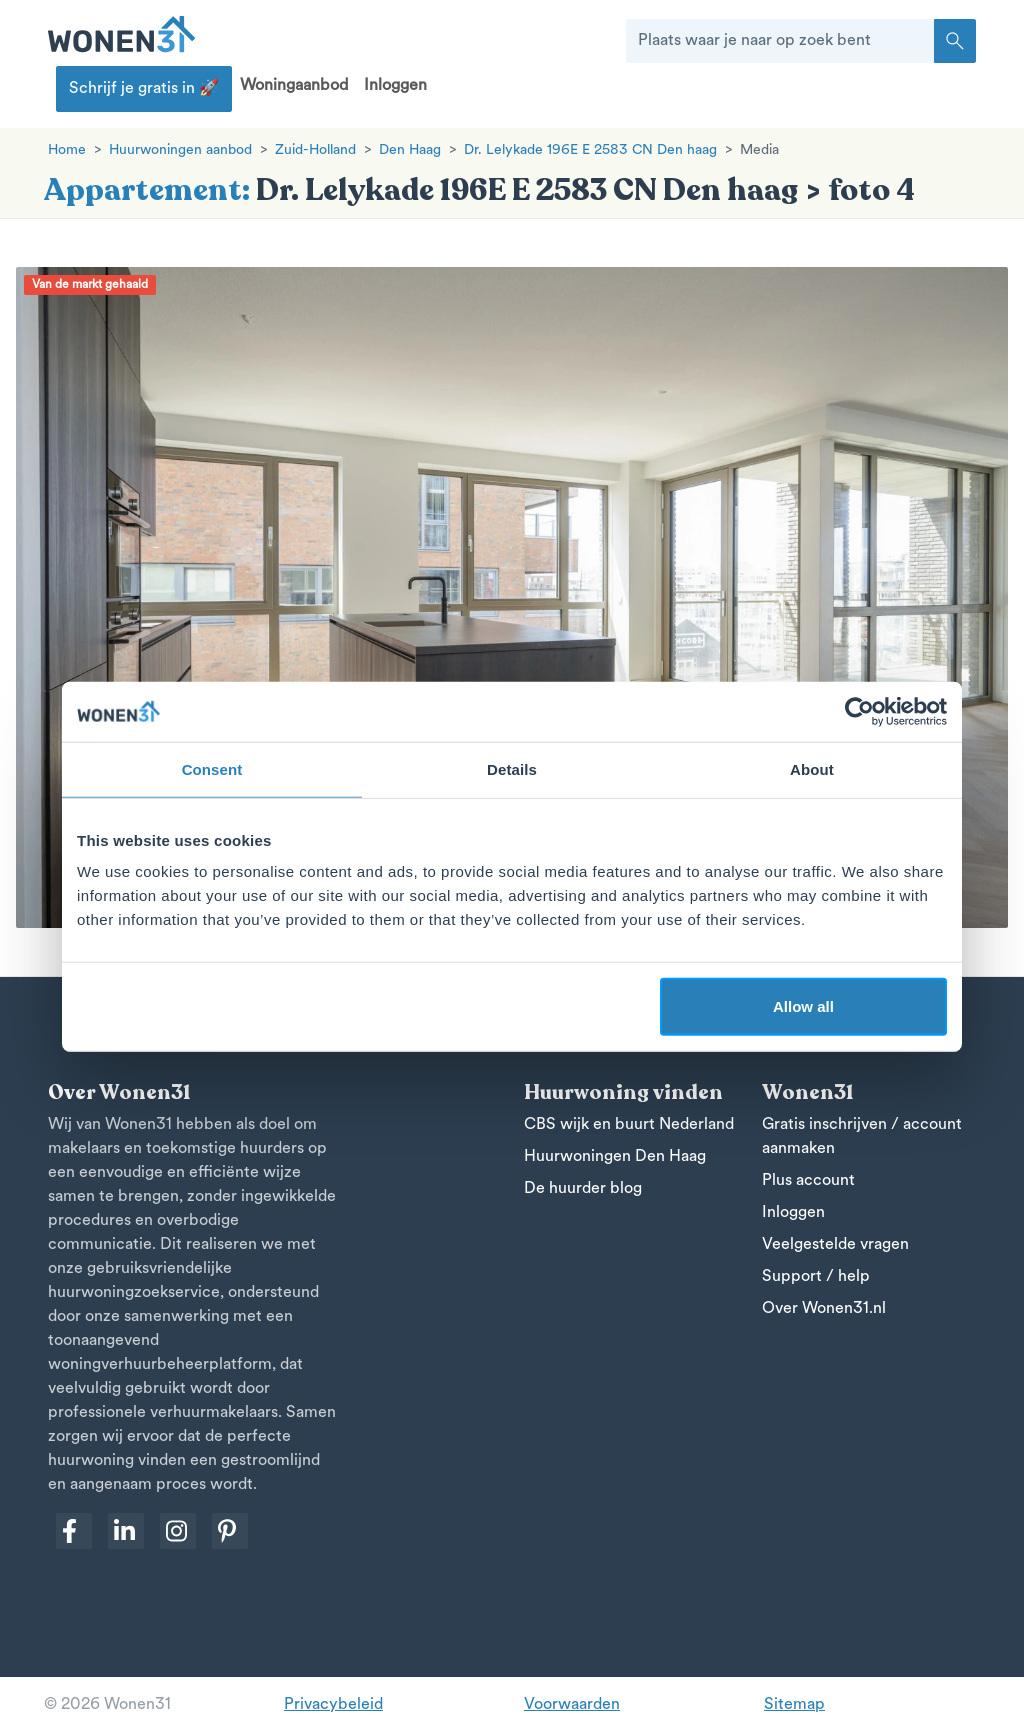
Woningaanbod (294, 86)
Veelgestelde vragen (835, 1245)
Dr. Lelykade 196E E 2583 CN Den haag (590, 150)
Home (67, 150)
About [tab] (812, 768)
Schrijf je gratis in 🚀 (144, 89)
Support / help (816, 1277)
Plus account (808, 1181)
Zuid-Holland (315, 150)
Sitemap (794, 1705)
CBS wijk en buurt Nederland (629, 1125)
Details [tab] (512, 768)
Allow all (803, 1006)
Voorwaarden (572, 1705)
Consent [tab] (212, 768)
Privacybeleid (333, 1705)
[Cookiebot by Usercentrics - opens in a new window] (859, 711)
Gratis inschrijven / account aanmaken (862, 1137)
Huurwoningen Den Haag (615, 1157)
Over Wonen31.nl (824, 1309)
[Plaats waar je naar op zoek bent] (780, 41)
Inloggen (395, 86)
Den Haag (410, 150)
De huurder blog (583, 1189)
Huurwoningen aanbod (180, 150)
